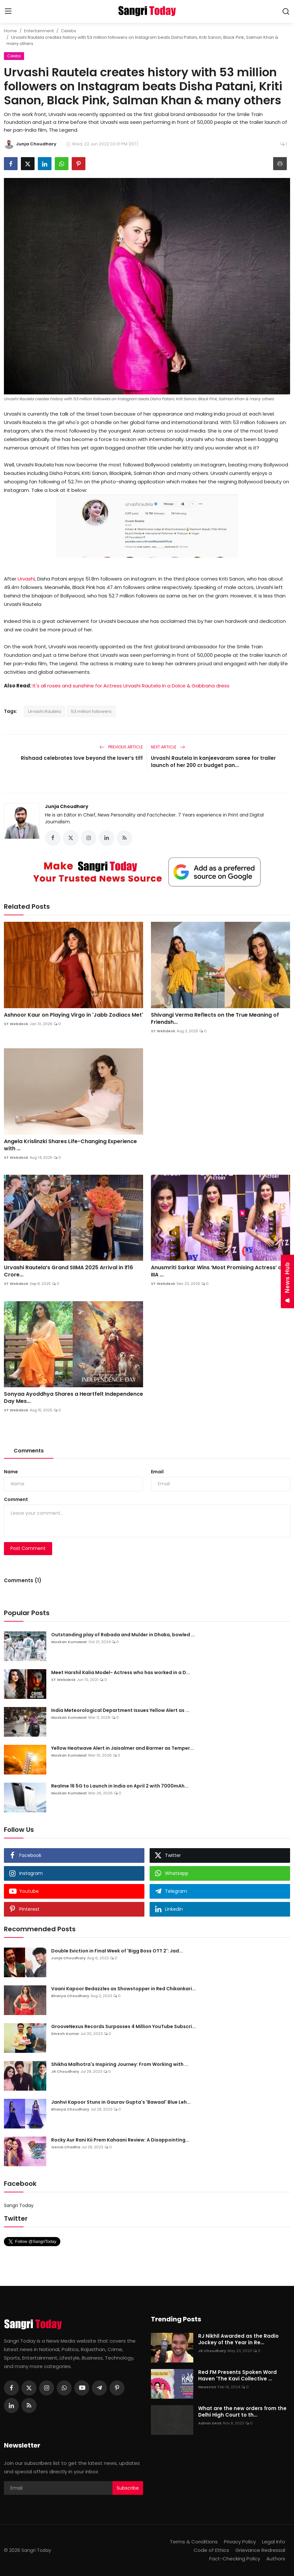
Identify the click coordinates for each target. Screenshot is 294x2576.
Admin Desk (210, 2423)
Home (10, 31)
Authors (275, 2558)
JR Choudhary (65, 2071)
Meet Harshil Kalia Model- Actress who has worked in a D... (120, 1672)
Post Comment (28, 1548)
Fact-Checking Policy (234, 2558)
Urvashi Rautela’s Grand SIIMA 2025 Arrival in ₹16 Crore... (68, 1271)
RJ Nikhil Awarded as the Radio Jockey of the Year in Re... (238, 2339)
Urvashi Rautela (44, 711)
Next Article (168, 747)
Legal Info (273, 2541)
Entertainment (39, 31)
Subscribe (128, 2488)
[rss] (29, 2405)
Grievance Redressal (260, 2550)
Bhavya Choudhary (70, 1995)
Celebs (68, 31)
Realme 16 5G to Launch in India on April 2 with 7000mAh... (119, 1786)
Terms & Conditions (194, 2541)
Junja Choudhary (66, 806)
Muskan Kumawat (69, 1641)
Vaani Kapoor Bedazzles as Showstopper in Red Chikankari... (123, 1988)
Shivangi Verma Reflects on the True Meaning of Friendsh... (215, 1018)
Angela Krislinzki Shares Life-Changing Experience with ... (70, 1145)
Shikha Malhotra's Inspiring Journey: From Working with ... (119, 2064)
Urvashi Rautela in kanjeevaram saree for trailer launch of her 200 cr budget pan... (213, 762)
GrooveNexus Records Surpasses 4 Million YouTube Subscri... (123, 2026)
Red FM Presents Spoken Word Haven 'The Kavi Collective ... (237, 2375)
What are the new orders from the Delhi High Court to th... (242, 2411)
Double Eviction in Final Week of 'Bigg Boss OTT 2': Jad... (117, 1951)
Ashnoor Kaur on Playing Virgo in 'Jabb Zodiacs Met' (73, 1015)
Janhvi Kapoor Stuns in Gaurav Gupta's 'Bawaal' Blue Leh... (121, 2102)
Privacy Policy (240, 2541)
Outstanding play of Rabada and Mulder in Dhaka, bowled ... (123, 1634)
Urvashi (26, 578)
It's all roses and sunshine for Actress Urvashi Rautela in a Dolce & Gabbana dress (131, 685)
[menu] (8, 11)
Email (157, 1471)
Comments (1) (22, 1580)
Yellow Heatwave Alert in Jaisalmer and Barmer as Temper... (122, 1748)
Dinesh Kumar (65, 2033)
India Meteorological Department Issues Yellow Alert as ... (120, 1710)
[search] (286, 11)
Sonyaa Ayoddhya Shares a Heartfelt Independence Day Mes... (73, 1398)
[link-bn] (147, 872)
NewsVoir (207, 2387)
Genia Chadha (65, 2147)
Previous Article (121, 747)
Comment (16, 1499)
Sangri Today (19, 2205)
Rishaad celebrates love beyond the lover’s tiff (82, 758)
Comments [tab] (29, 1450)
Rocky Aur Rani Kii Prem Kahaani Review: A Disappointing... (120, 2140)
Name (11, 1471)
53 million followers (91, 711)
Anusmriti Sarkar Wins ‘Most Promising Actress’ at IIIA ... (217, 1271)
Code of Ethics (211, 2550)
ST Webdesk (16, 1023)
